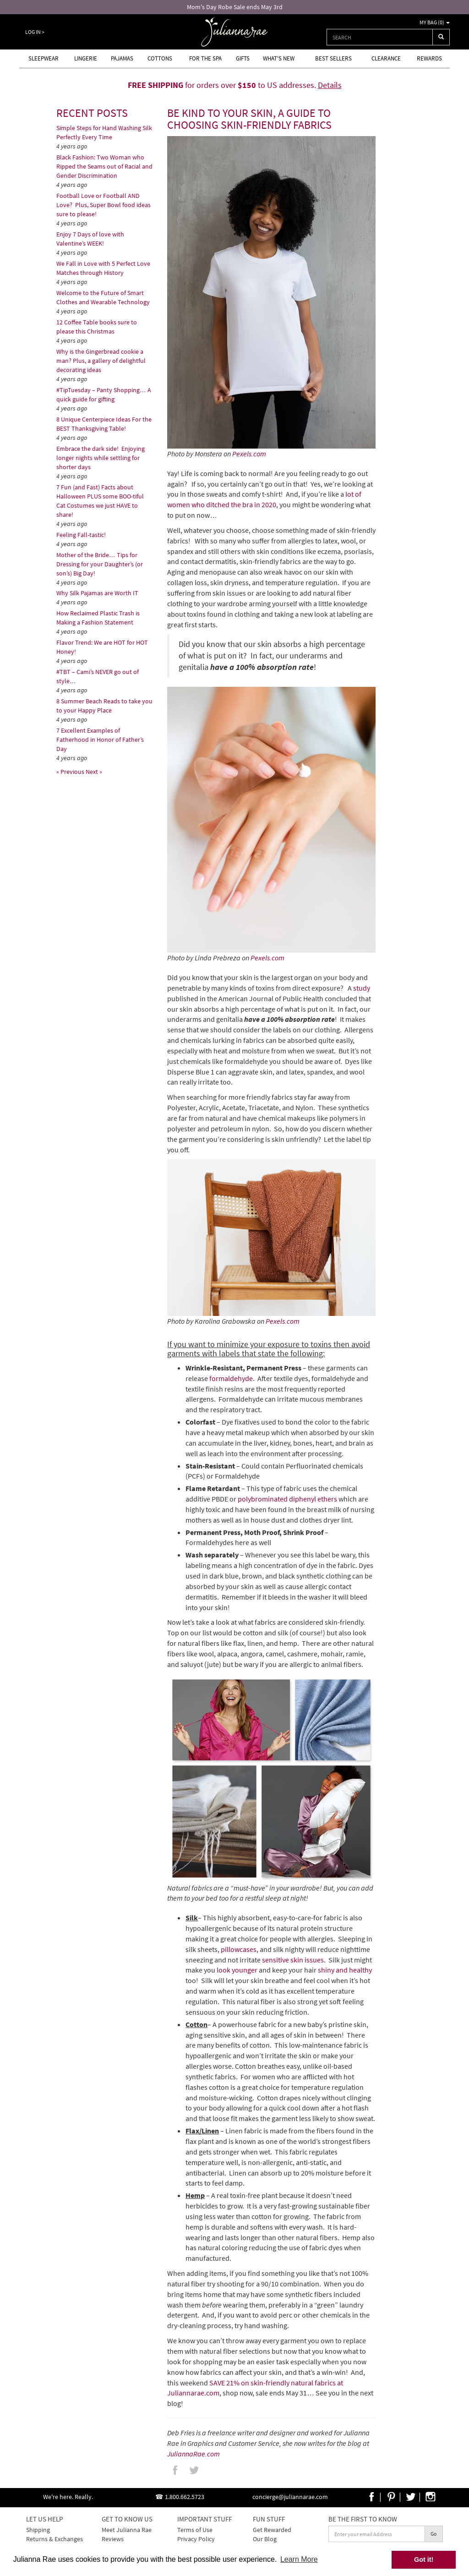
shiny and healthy (345, 1969)
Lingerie (85, 58)
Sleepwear (43, 58)
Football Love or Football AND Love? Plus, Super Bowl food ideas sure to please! (103, 205)
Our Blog (265, 2539)
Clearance (386, 58)
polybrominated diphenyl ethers (287, 1498)
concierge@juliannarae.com (290, 2497)
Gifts (243, 58)
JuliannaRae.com (193, 2453)
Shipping (38, 2530)
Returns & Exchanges (54, 2539)
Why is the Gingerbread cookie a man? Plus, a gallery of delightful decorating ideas (101, 360)
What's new (278, 58)
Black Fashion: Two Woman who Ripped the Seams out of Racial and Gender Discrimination (104, 166)
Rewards (429, 58)
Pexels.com (249, 453)
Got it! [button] (423, 2559)
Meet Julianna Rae (127, 2530)
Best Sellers (333, 58)
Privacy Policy (196, 2539)
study (361, 987)
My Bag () (435, 22)
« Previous (71, 771)
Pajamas (122, 58)
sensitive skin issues (293, 1959)
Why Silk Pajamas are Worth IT (97, 593)
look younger (237, 1969)
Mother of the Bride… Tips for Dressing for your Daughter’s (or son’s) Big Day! (99, 564)
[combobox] (380, 37)
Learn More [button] (299, 2559)
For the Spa (205, 58)
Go (434, 2533)
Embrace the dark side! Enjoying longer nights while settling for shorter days (100, 457)
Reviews (113, 2539)
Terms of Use (195, 2530)
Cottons (159, 58)
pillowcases (238, 1949)
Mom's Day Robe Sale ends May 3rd (235, 7)
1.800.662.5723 (184, 2497)
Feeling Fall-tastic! (81, 535)
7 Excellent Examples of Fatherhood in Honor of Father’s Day (100, 739)
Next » (94, 771)
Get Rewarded (272, 2530)
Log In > (34, 31)
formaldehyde (231, 1378)
